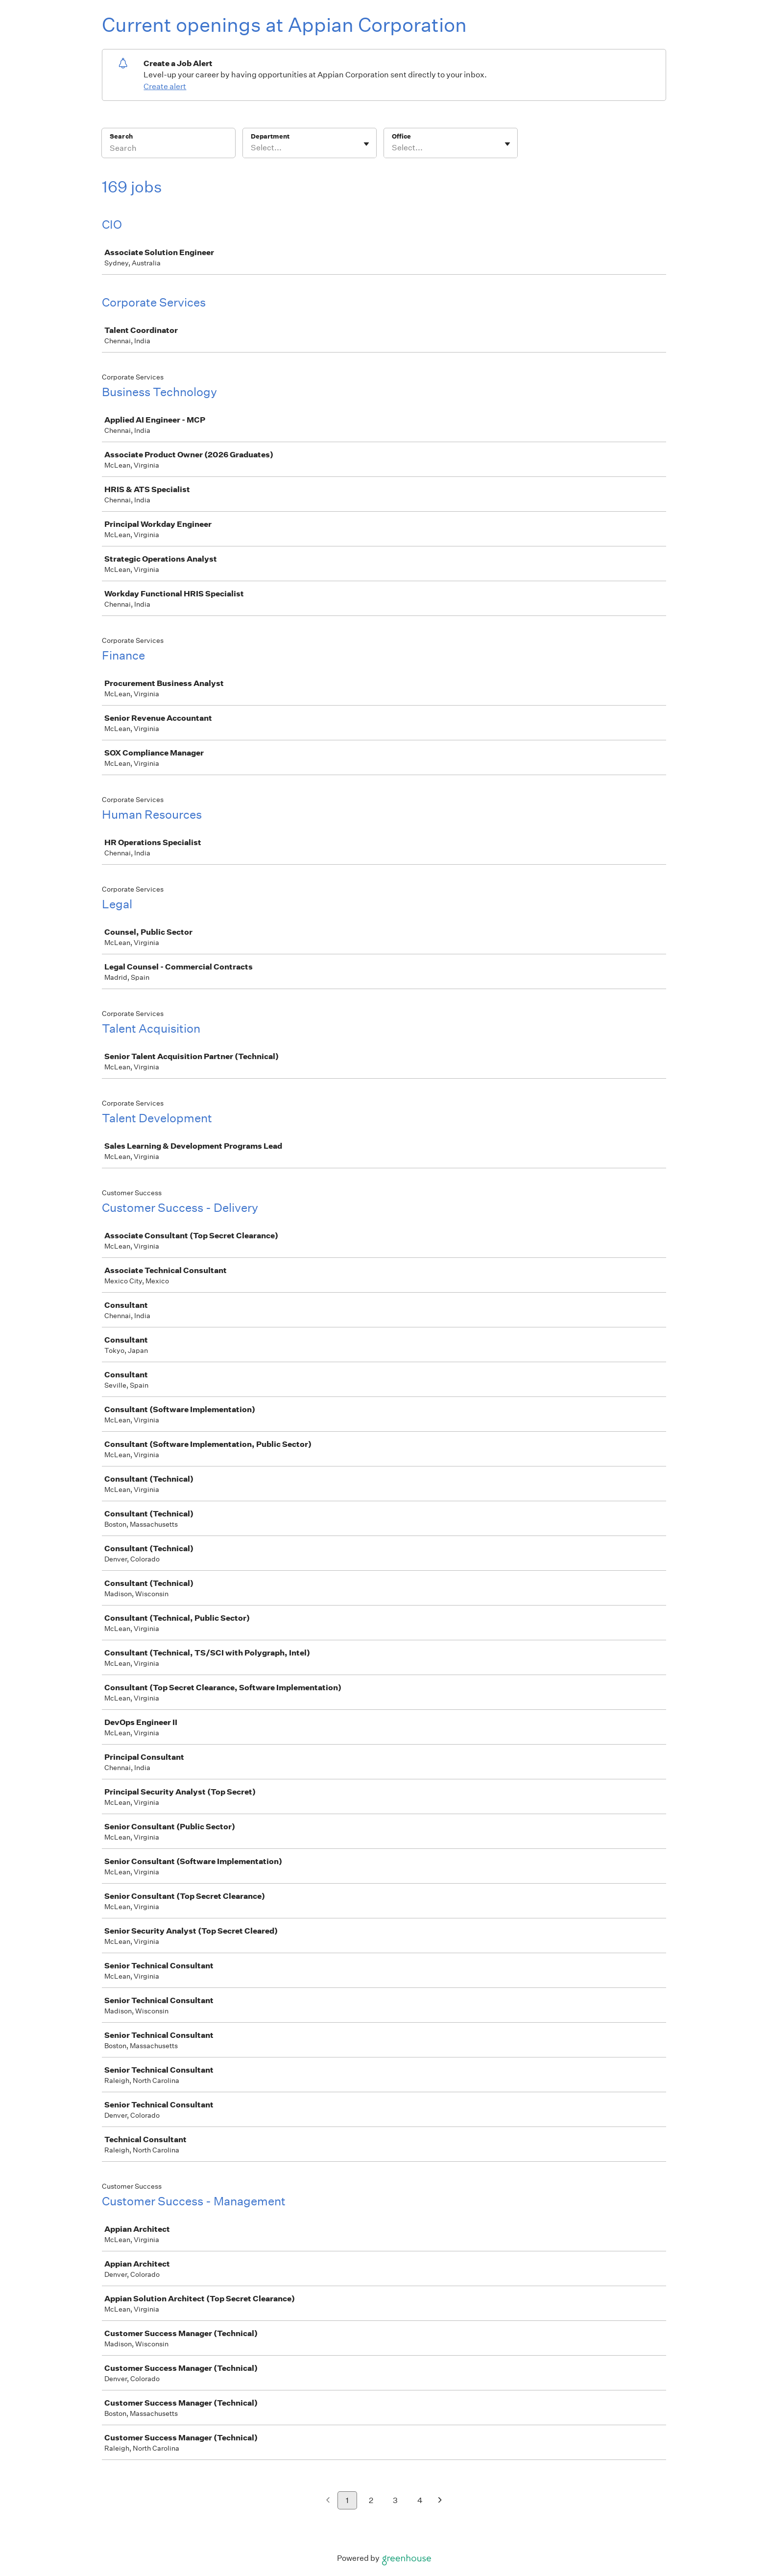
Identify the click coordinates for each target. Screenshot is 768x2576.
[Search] (168, 149)
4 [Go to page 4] (420, 2500)
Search (121, 136)
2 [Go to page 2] (371, 2500)
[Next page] (440, 2501)
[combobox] (251, 147)
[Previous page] (328, 2501)
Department (270, 136)
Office (401, 136)
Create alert (165, 86)
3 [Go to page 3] (395, 2500)
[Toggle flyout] (366, 144)
